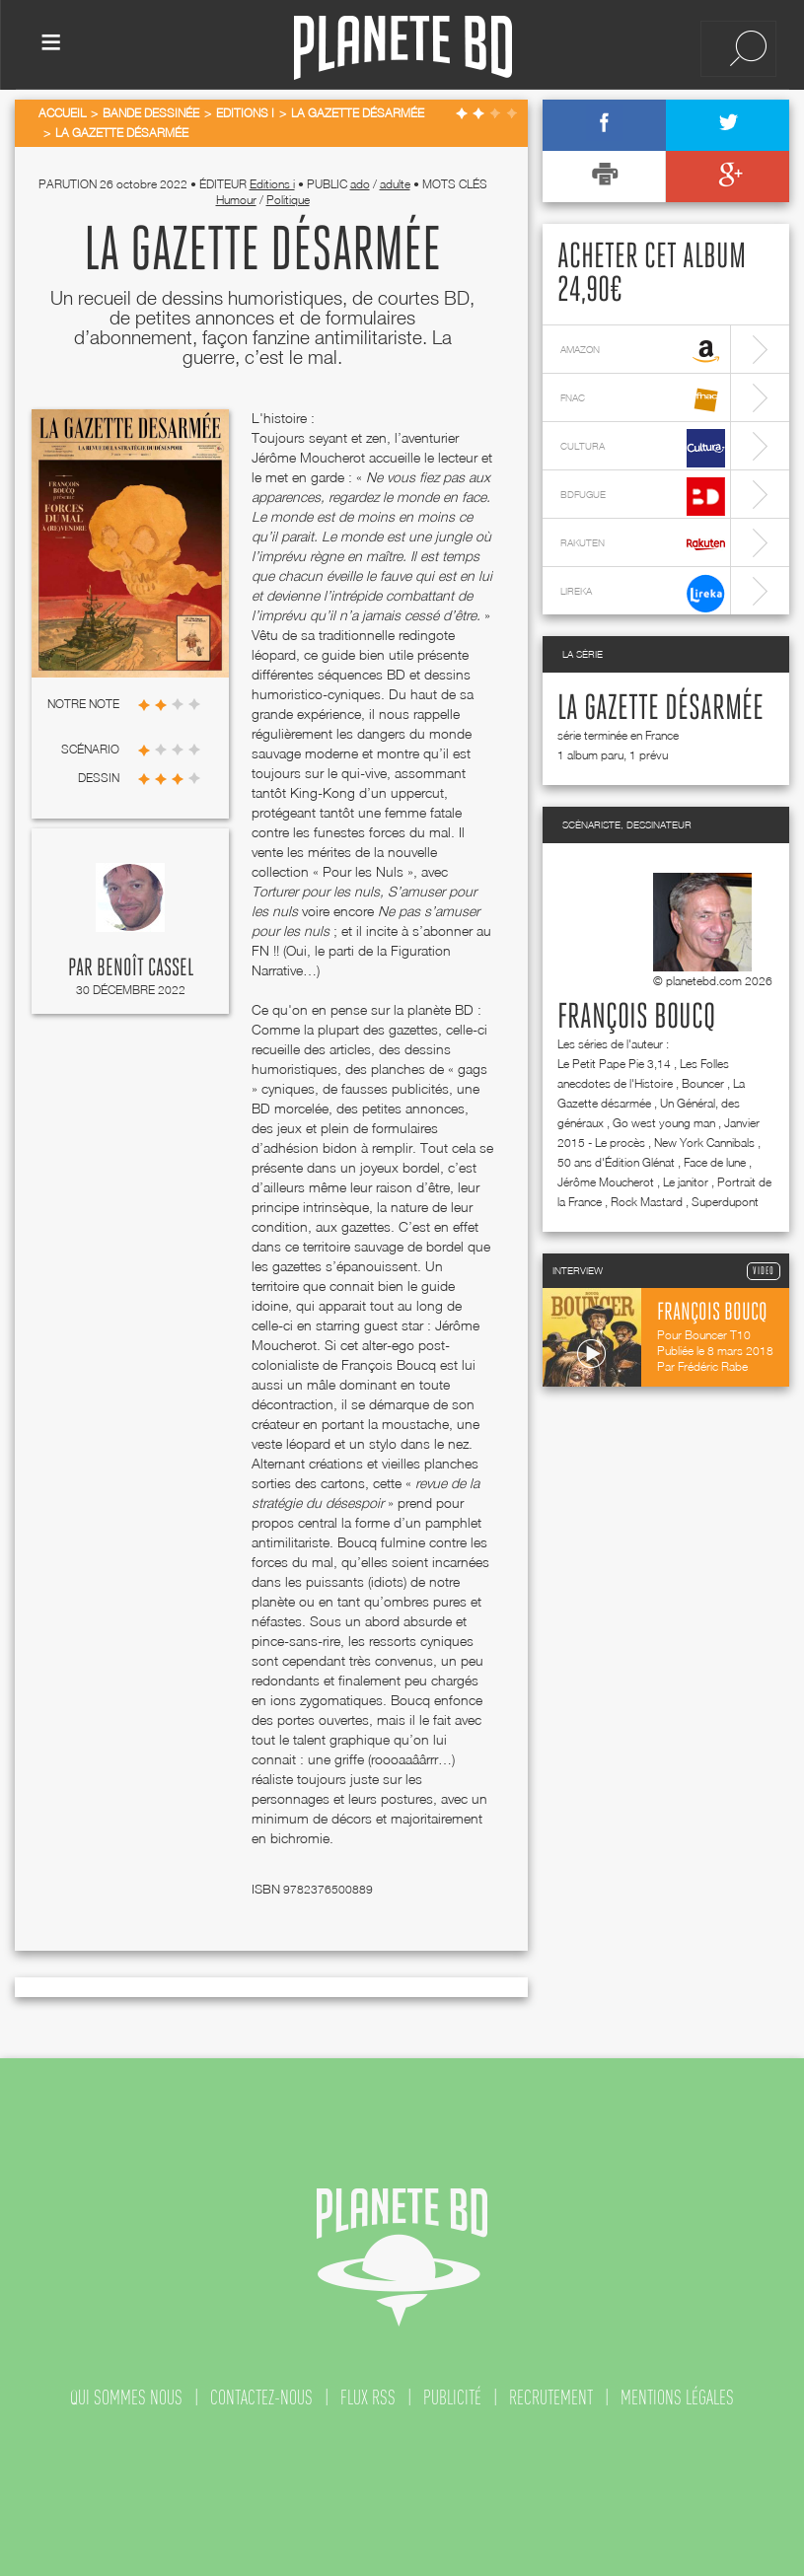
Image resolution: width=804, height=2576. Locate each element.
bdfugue (642, 496)
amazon (642, 351)
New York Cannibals (704, 1142)
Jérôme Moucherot (605, 1182)
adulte (395, 184)
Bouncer (703, 1083)
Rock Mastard (647, 1201)
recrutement (551, 2397)
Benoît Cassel (145, 968)
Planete (403, 48)
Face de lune (715, 1162)
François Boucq (636, 1018)
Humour (236, 199)
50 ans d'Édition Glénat (616, 1162)
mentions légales (677, 2397)
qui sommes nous (126, 2397)
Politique (288, 199)
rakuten (642, 545)
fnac (642, 400)
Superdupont (725, 1201)
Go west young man (664, 1122)
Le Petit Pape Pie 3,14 (614, 1063)
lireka (642, 593)
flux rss (368, 2397)
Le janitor (685, 1182)
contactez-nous (261, 2397)
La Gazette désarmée (660, 709)
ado (360, 184)
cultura (642, 448)
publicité (452, 2397)
